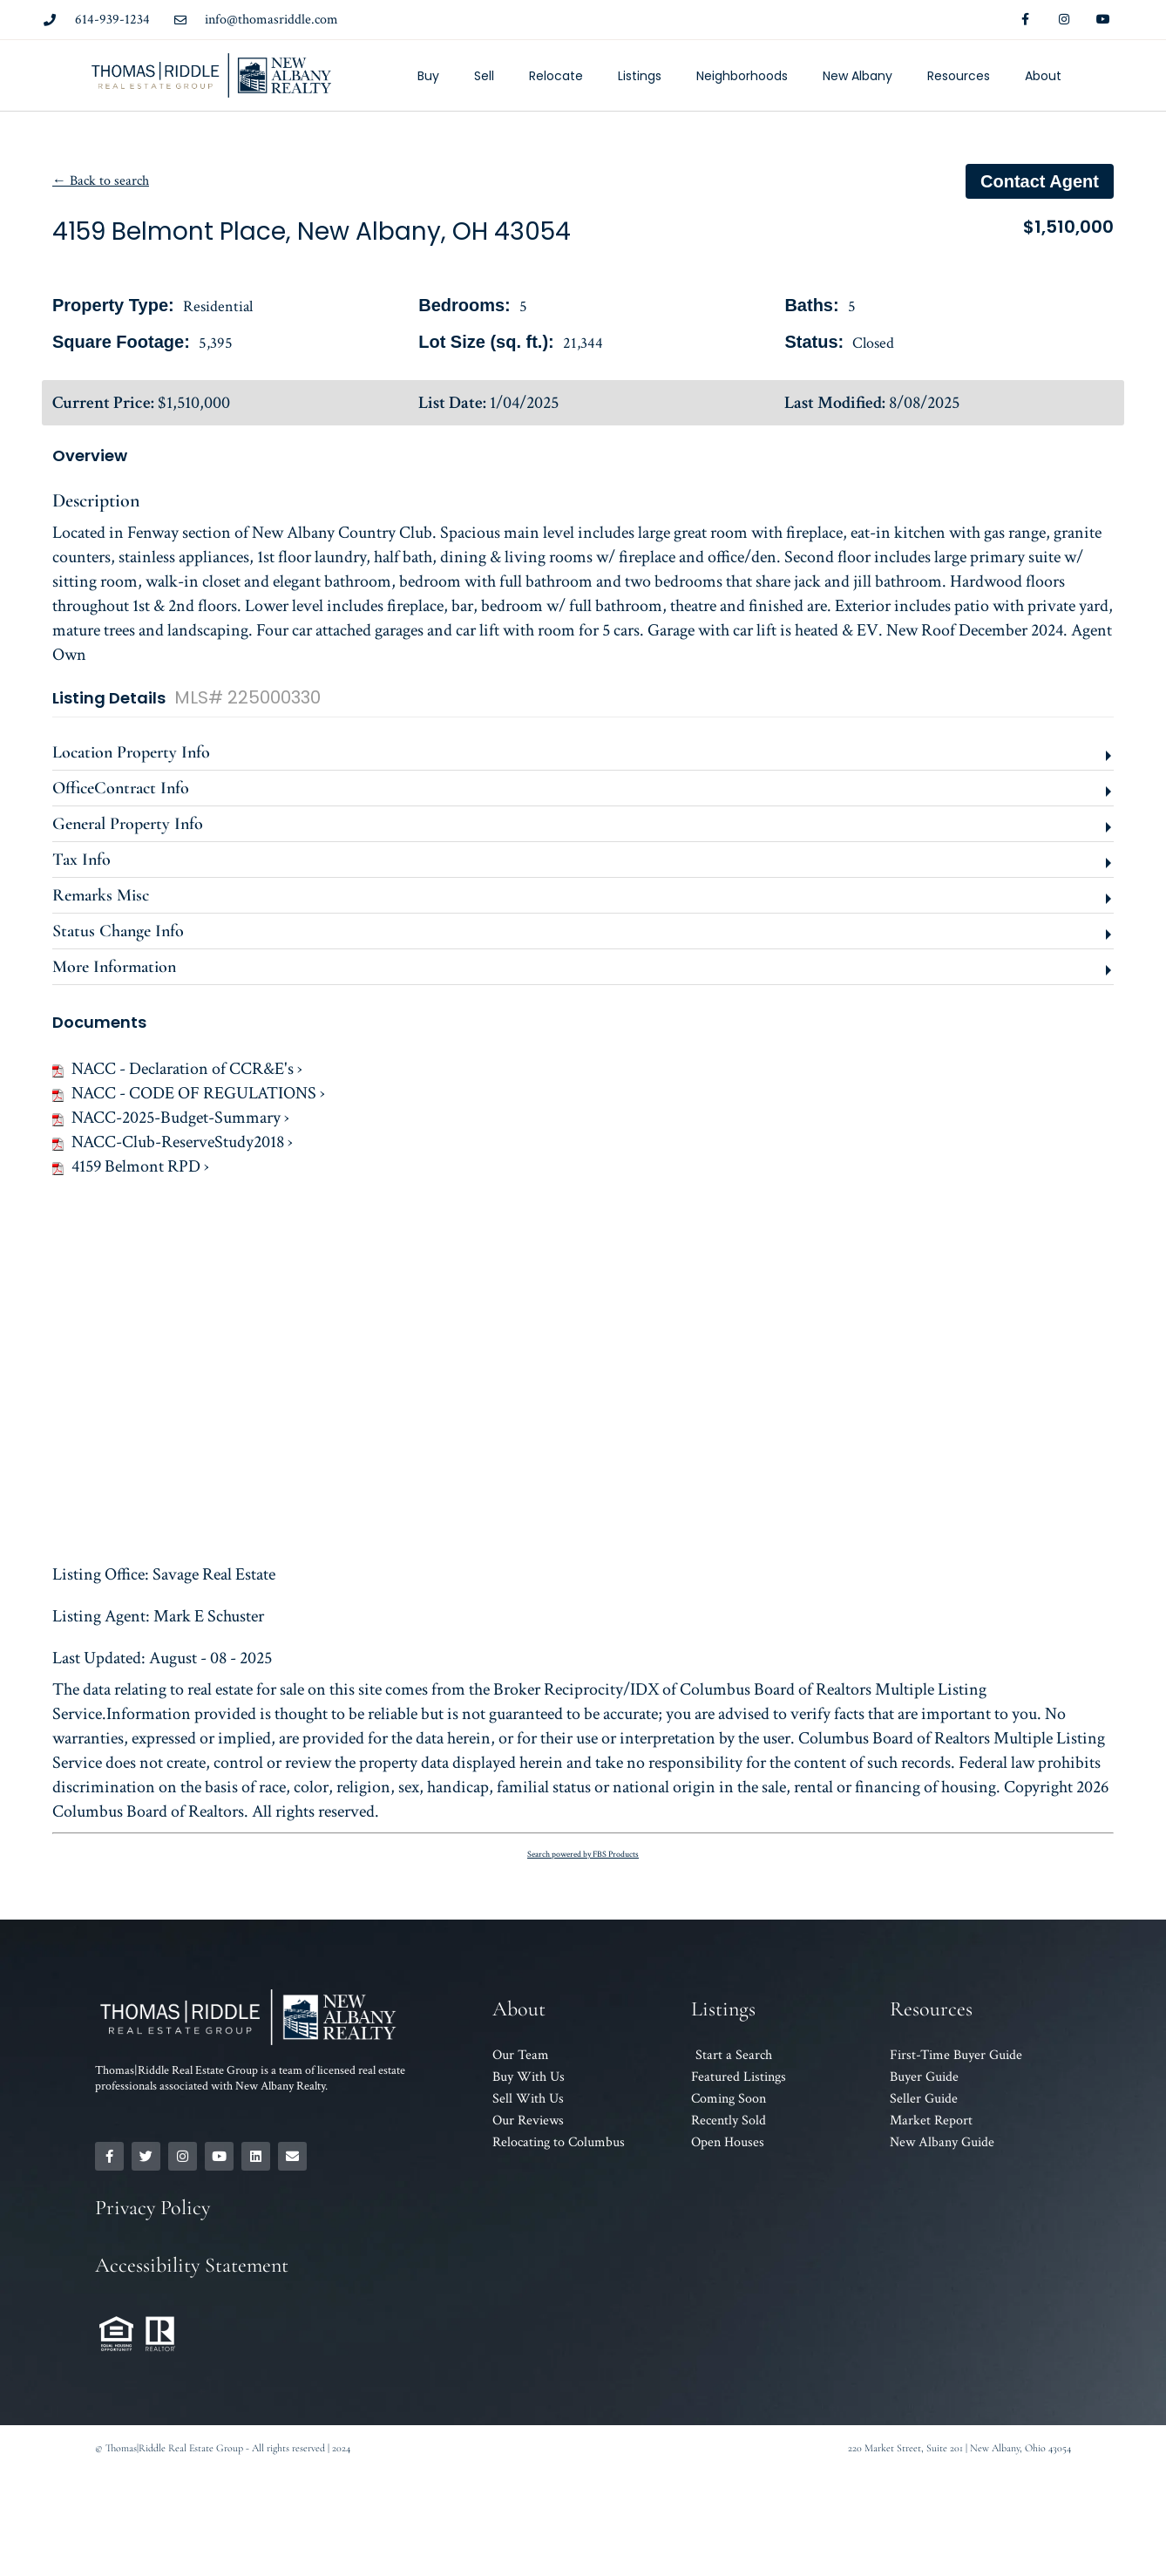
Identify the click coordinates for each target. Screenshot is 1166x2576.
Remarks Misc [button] (100, 895)
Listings (639, 76)
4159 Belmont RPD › (130, 1166)
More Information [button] (114, 966)
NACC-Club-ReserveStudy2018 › (172, 1142)
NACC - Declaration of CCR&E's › (177, 1068)
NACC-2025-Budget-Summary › (170, 1117)
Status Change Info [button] (118, 931)
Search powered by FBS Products (583, 1854)
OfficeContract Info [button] (120, 788)
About (1043, 76)
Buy (428, 76)
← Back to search (100, 181)
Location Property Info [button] (131, 752)
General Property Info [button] (127, 823)
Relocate (556, 76)
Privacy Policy (152, 2207)
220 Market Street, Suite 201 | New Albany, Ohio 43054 (959, 2448)
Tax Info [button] (81, 859)
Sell (484, 76)
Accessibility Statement (191, 2265)
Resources (958, 76)
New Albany (857, 76)
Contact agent (1039, 181)
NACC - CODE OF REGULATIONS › (188, 1093)
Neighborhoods (742, 76)
